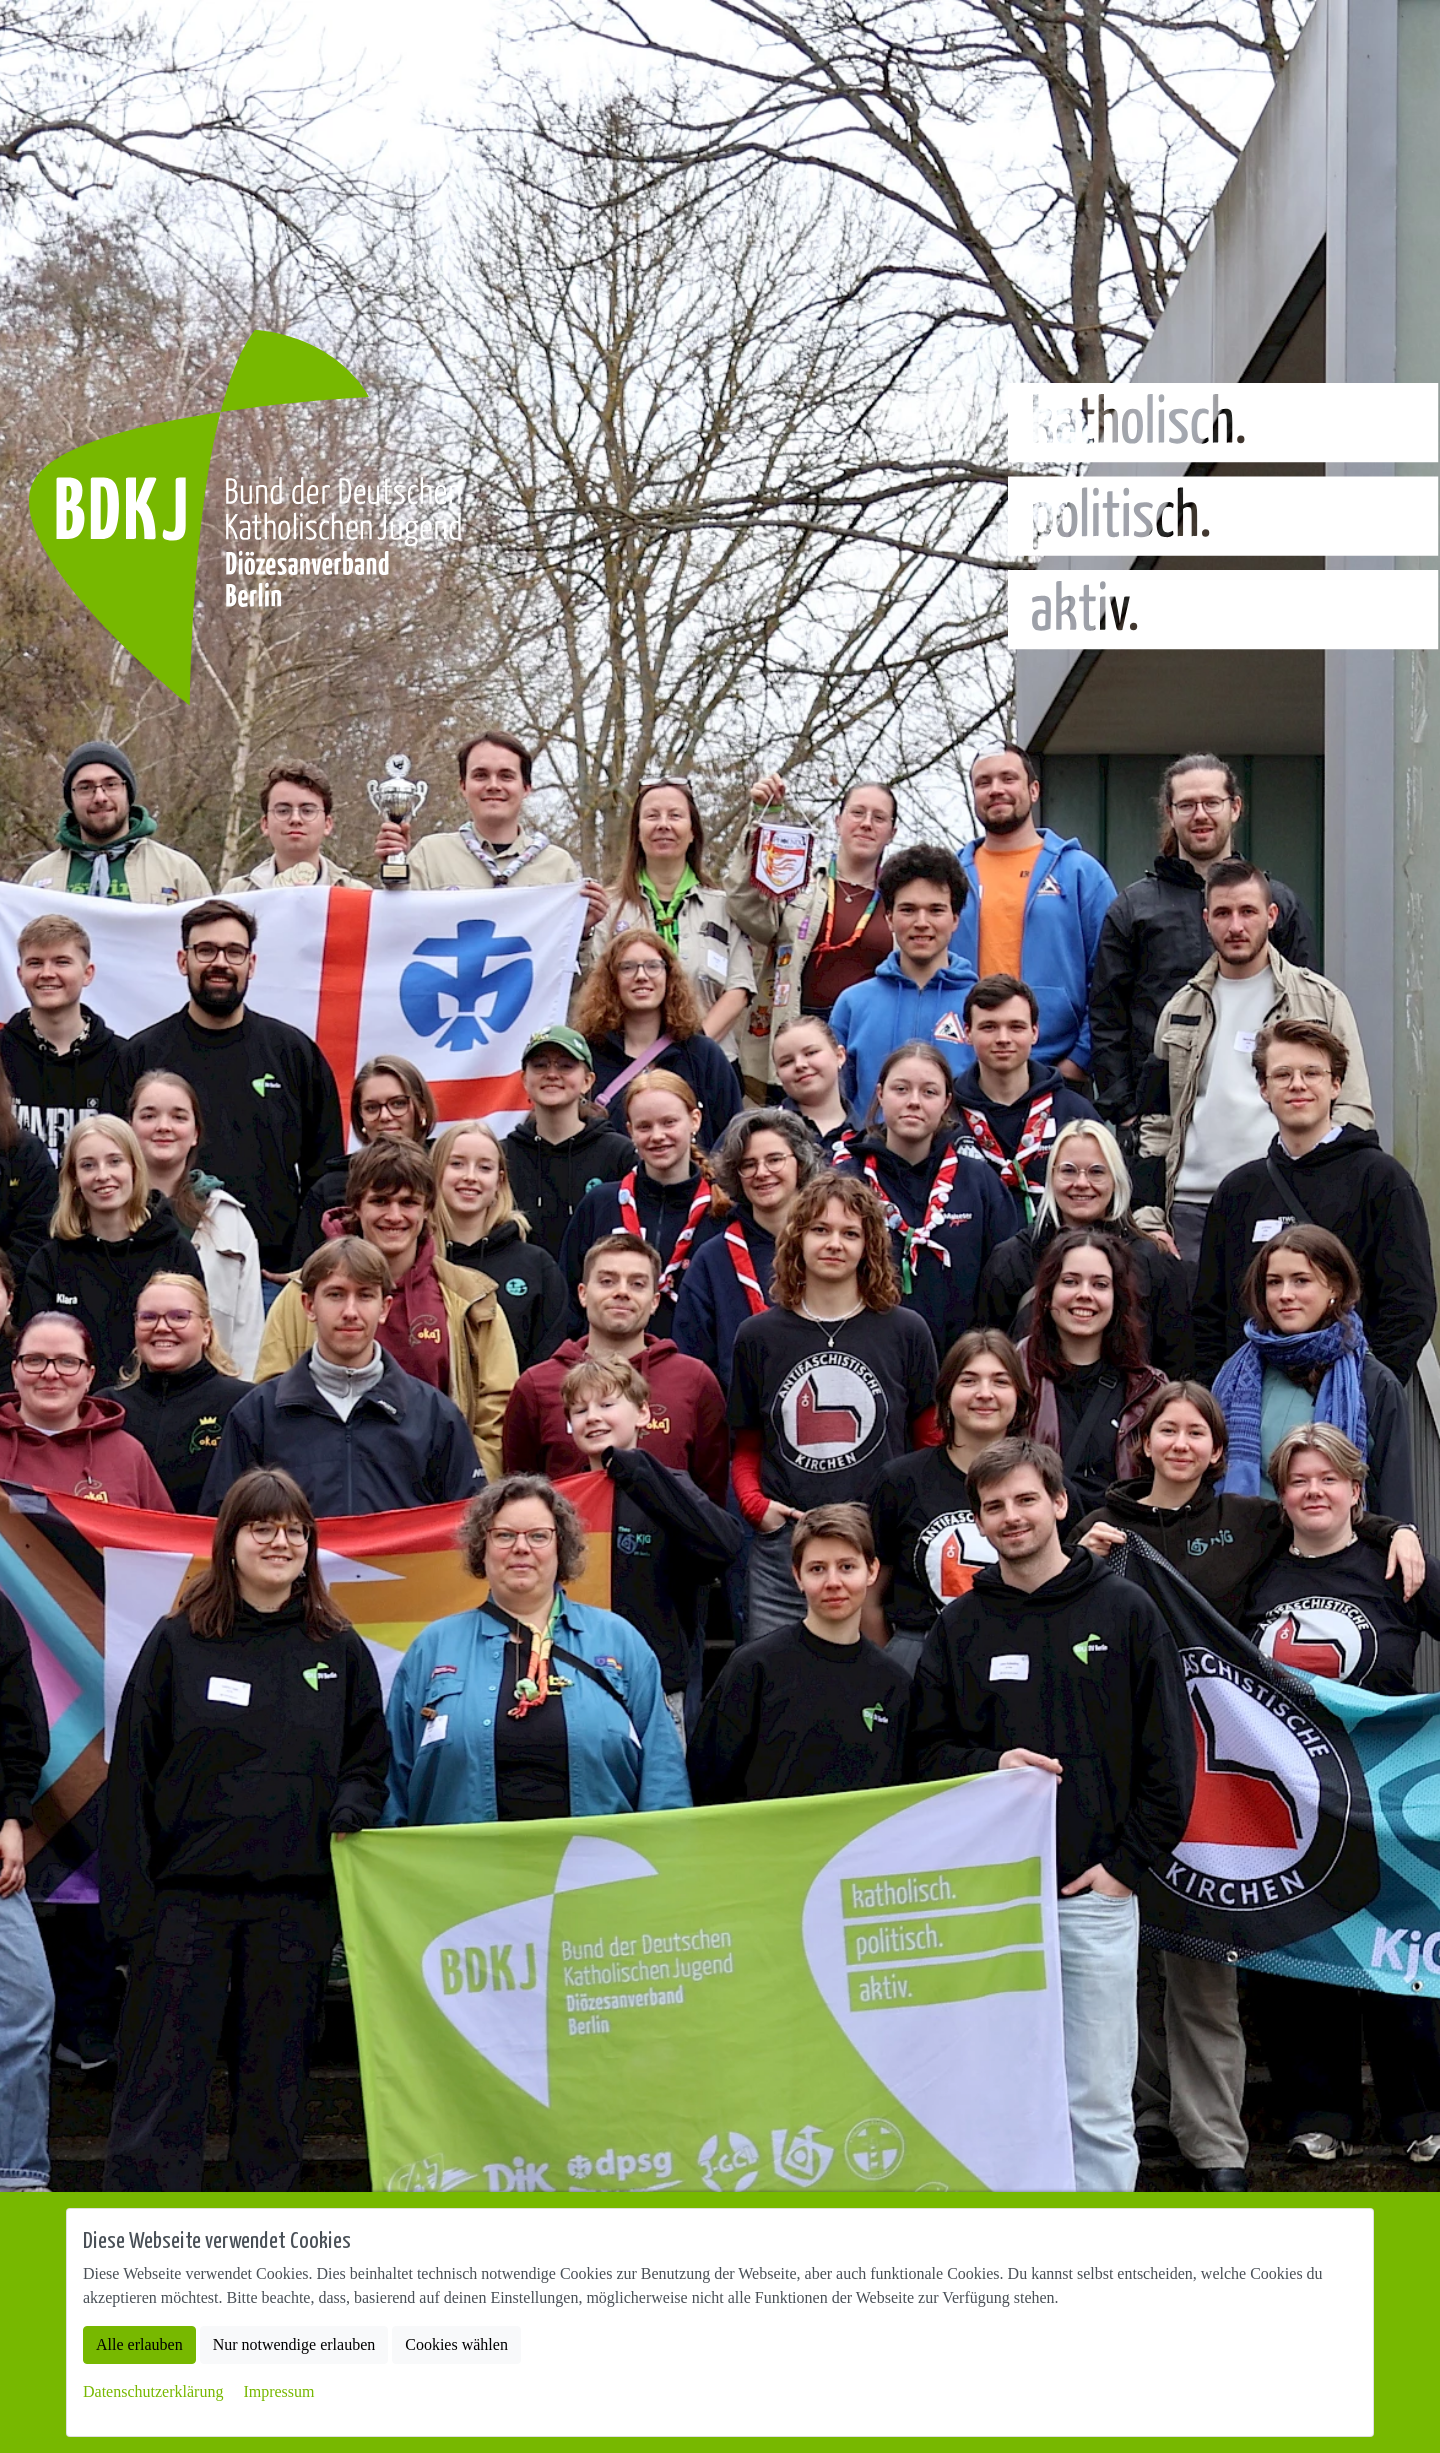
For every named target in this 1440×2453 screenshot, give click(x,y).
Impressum (278, 2391)
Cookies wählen (456, 2344)
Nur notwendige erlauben (294, 2344)
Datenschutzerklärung (153, 2391)
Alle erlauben (139, 2344)
